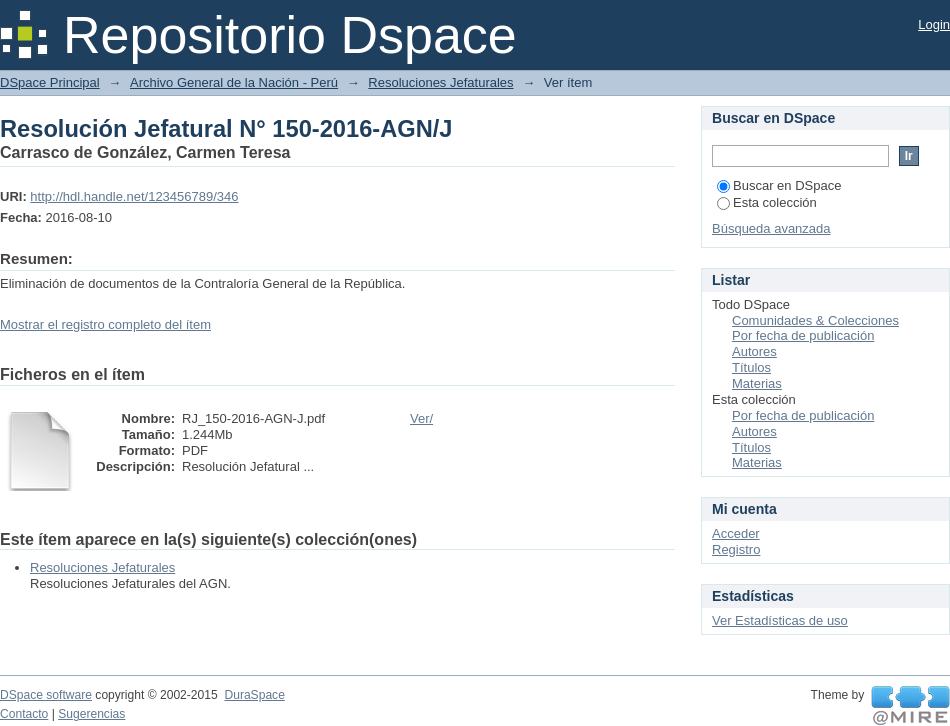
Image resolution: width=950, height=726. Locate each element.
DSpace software (46, 695)
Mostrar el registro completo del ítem (105, 324)
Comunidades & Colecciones (815, 320)
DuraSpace (254, 695)
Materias (757, 383)
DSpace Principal (50, 82)
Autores (754, 351)
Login (934, 24)
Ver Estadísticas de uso (780, 620)
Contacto (24, 714)
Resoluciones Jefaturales (440, 82)
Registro (736, 549)
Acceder (736, 533)
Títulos (751, 367)
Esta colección (767, 202)
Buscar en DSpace (779, 185)
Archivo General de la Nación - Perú (234, 82)
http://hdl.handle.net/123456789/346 (134, 196)
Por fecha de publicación (803, 335)
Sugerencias (91, 714)
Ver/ (421, 418)
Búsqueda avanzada (771, 228)
